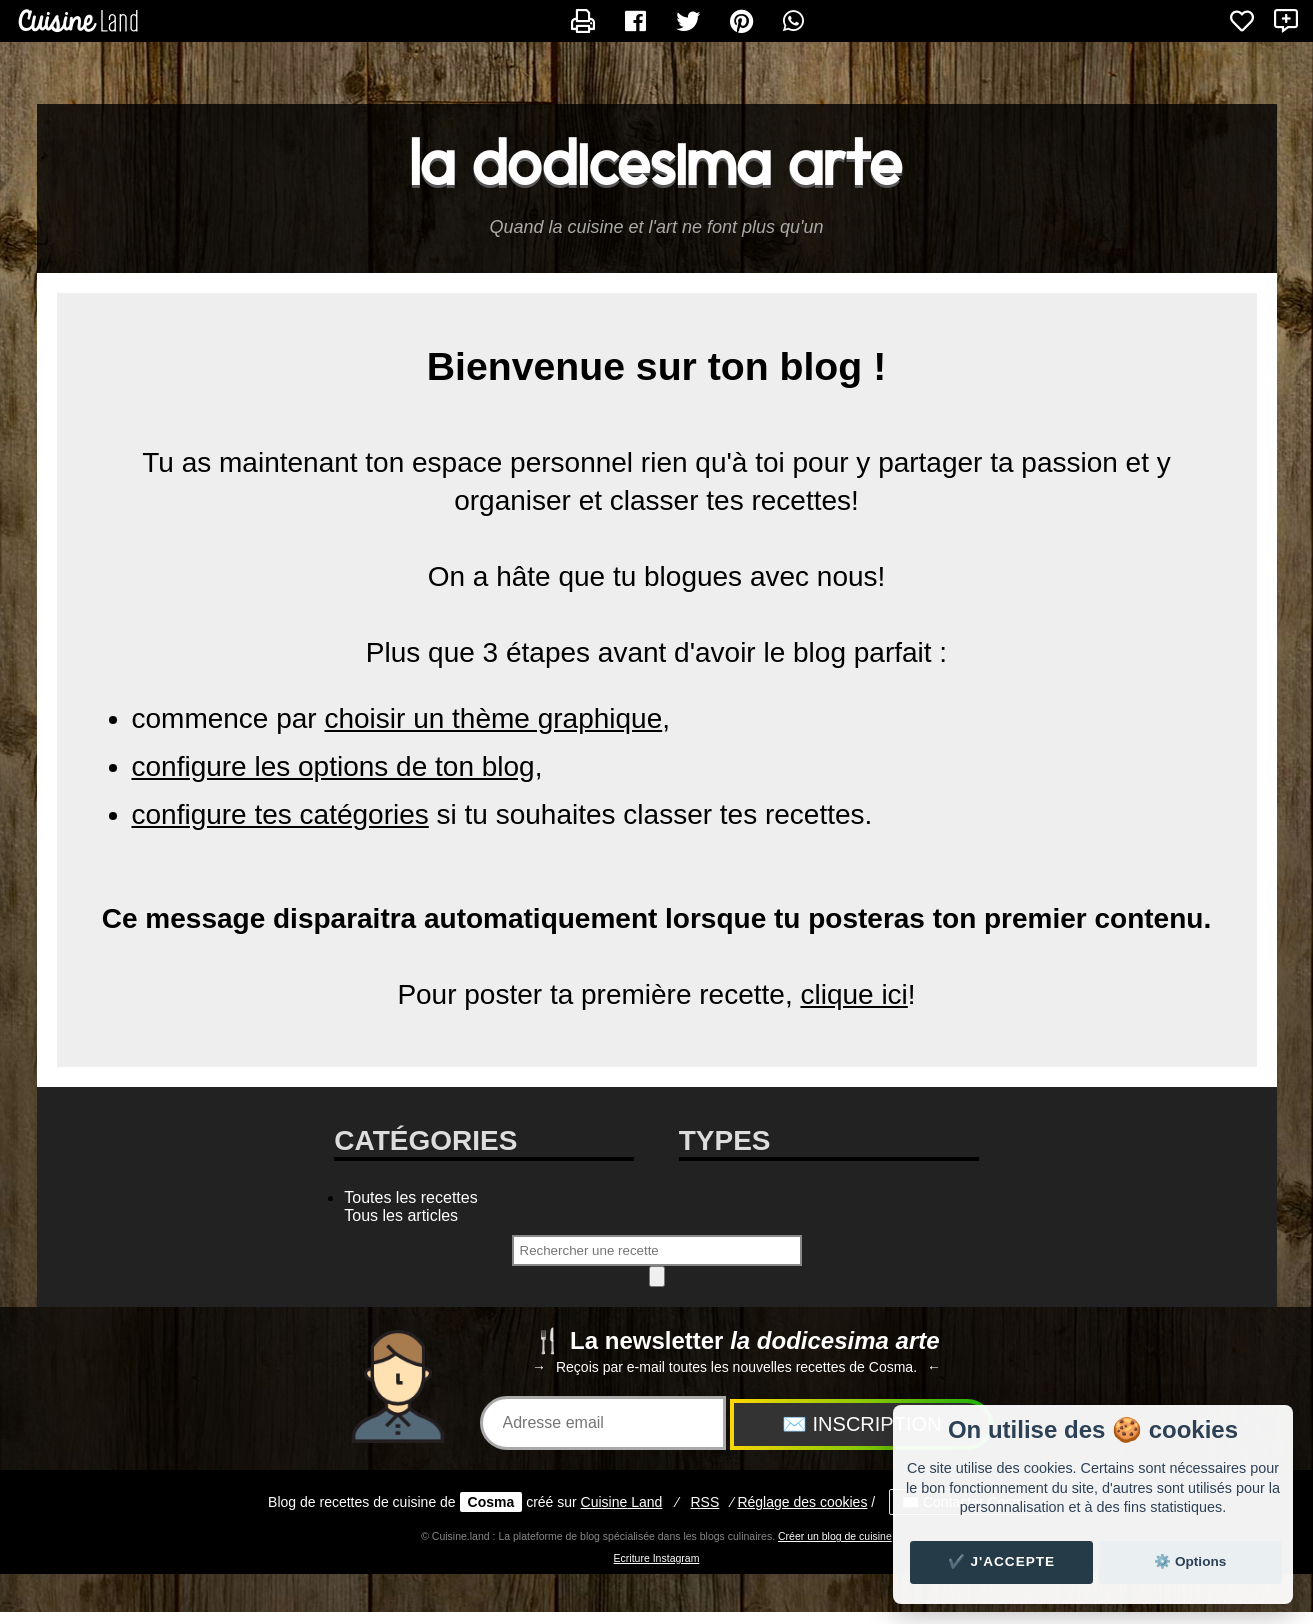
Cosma (491, 1502)
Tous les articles (401, 1215)
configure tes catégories (280, 814)
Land (622, 1502)
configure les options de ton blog (333, 766)
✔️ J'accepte (1002, 1561)
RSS (704, 1502)
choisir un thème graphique (493, 718)
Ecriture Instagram (657, 1558)
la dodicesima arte (657, 163)
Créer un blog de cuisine (835, 1536)
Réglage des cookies (802, 1502)
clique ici (853, 994)
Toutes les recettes (410, 1197)
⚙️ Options (1190, 1561)
